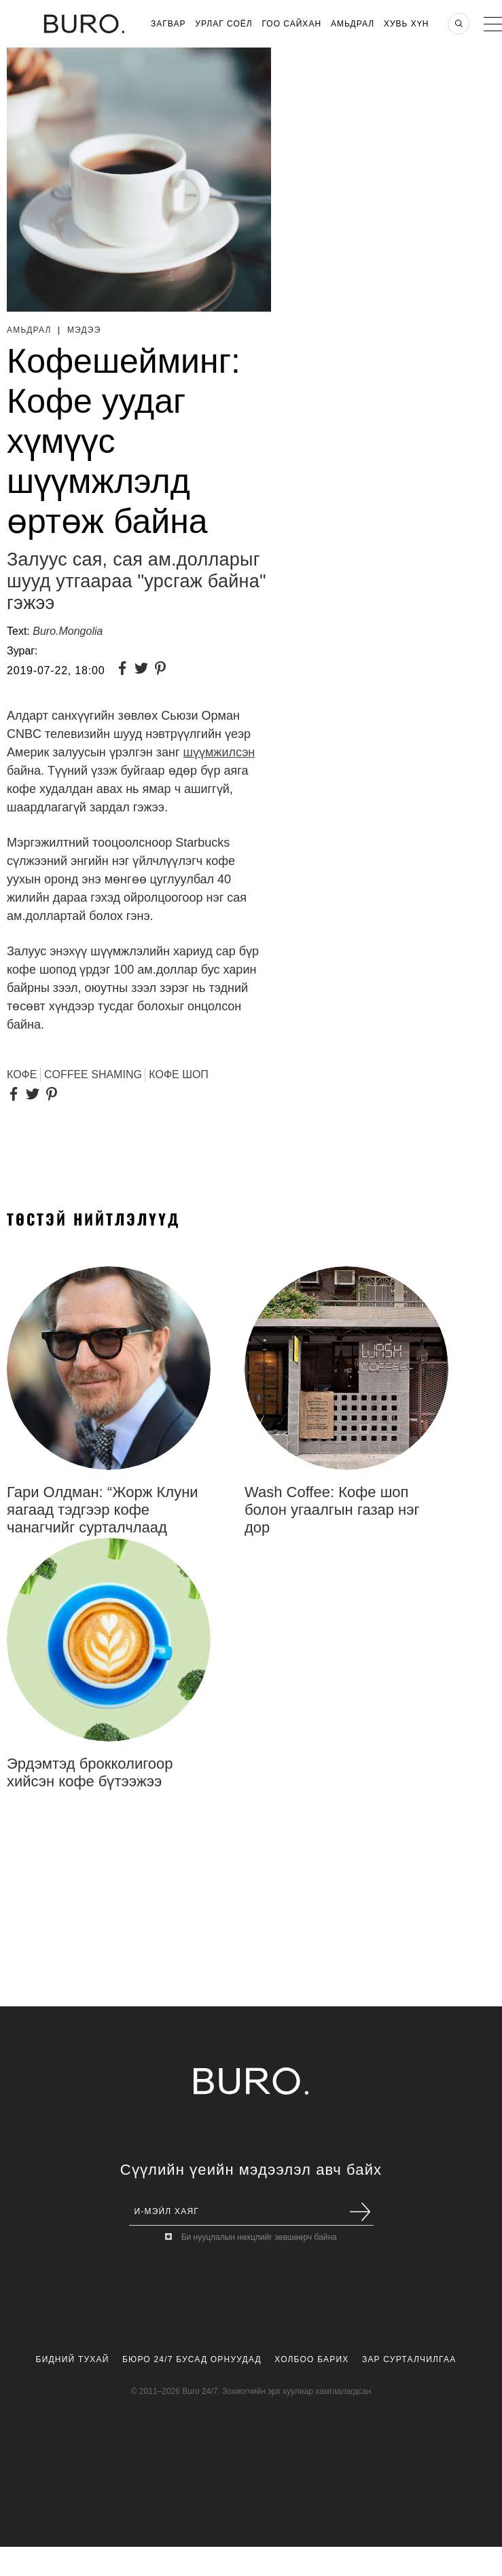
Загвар (168, 24)
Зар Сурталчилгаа (409, 2359)
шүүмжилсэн (219, 752)
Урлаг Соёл (223, 24)
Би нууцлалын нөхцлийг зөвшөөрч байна (259, 2237)
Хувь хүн (406, 24)
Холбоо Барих (311, 2359)
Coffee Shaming (93, 1074)
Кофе (22, 1074)
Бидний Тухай (72, 2359)
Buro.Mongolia (68, 631)
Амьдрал (352, 24)
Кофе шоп (178, 1074)
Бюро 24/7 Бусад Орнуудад (192, 2359)
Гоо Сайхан (292, 24)
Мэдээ (84, 330)
